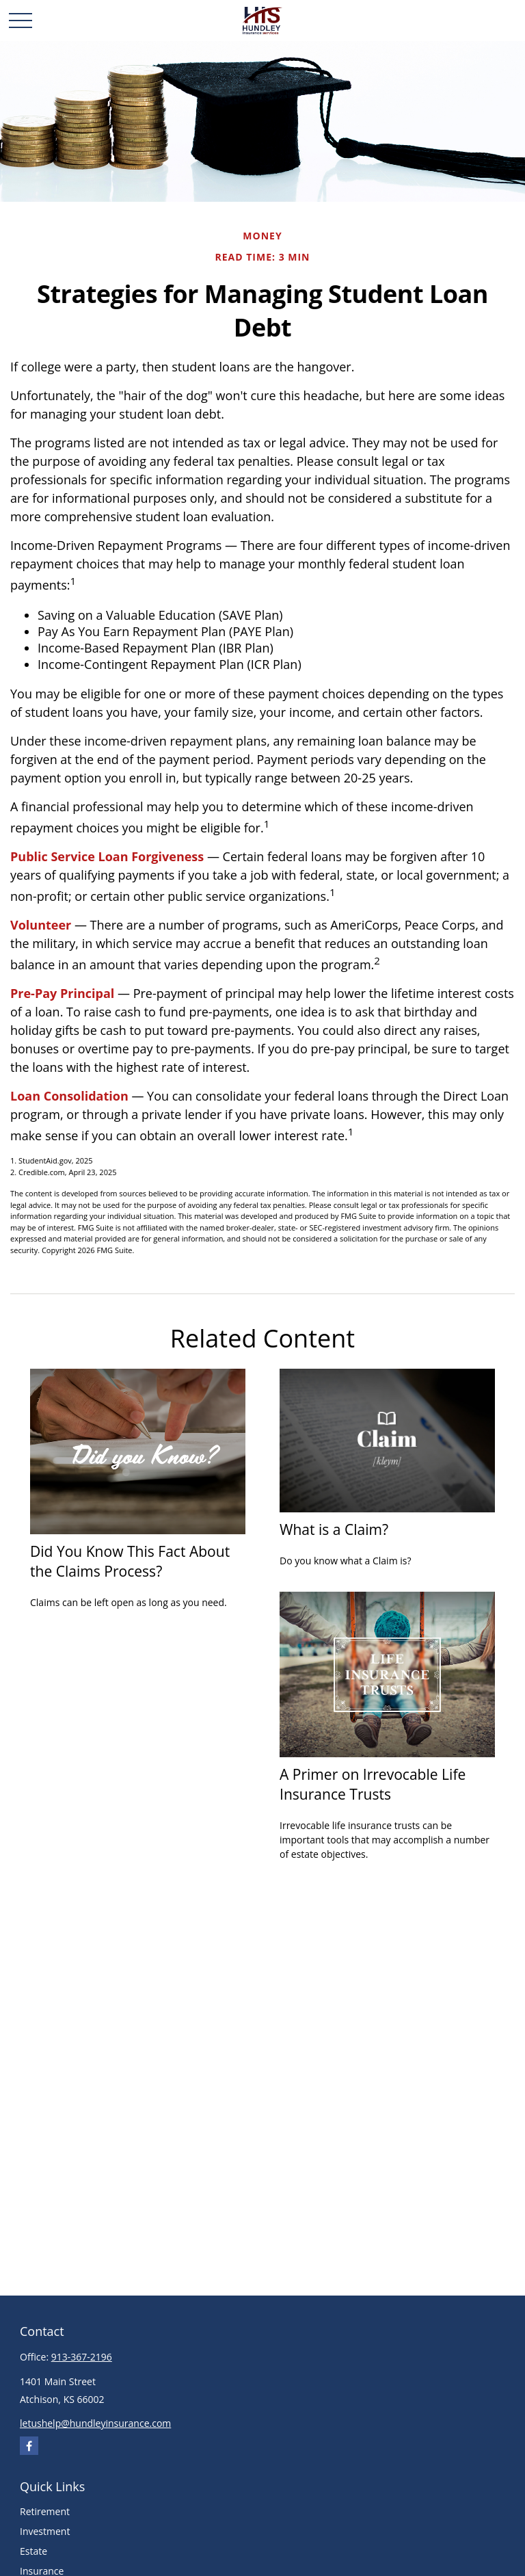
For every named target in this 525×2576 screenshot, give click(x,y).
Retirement (45, 2511)
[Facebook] (29, 2445)
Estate (33, 2551)
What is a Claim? (334, 1529)
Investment (45, 2531)
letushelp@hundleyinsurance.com (95, 2423)
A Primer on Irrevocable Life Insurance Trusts (373, 1784)
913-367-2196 (81, 2356)
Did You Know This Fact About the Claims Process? (130, 1561)
